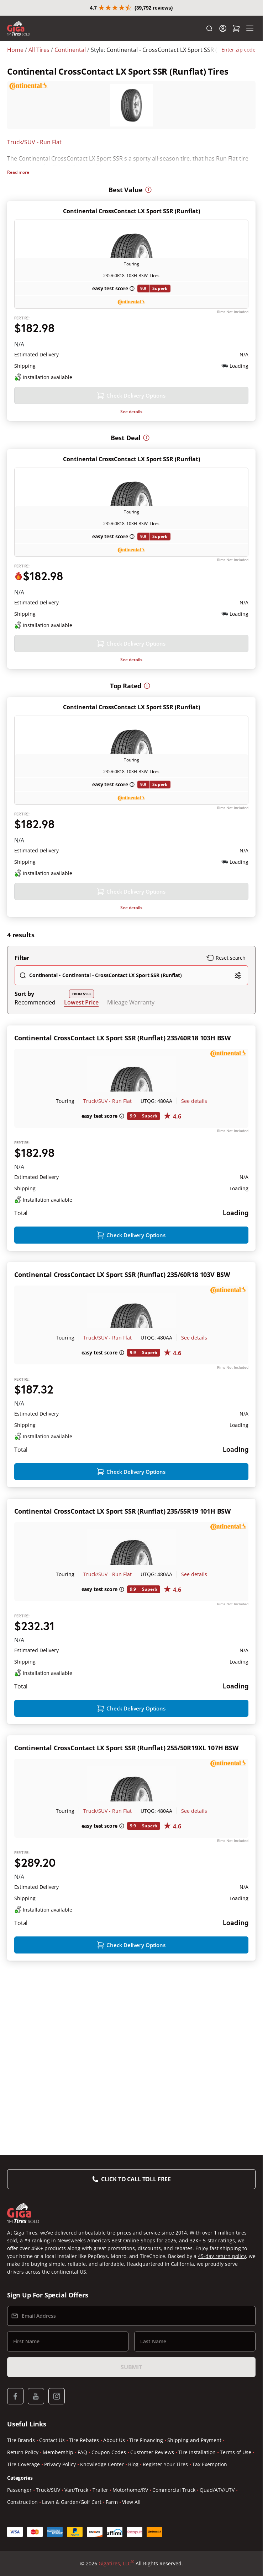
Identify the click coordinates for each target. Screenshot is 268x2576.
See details (131, 422)
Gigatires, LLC (116, 2564)
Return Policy (22, 2453)
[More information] (148, 176)
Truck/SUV (48, 2490)
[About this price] (109, 327)
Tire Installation (197, 2453)
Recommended (35, 1061)
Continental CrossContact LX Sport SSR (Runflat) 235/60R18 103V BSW (122, 1357)
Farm (112, 2502)
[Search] (209, 44)
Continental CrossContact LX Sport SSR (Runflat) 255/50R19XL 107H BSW (126, 1879)
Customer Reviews (152, 2453)
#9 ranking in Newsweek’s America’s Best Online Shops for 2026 (100, 2241)
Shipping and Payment (194, 2440)
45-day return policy (222, 2256)
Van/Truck (76, 2490)
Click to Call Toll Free (136, 2180)
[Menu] (250, 44)
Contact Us (52, 2440)
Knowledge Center (102, 2465)
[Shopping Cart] (236, 44)
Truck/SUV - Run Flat (34, 158)
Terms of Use (235, 2453)
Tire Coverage (23, 2465)
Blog (133, 2465)
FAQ (82, 2453)
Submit (131, 2368)
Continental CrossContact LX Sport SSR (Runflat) (131, 197)
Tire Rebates (84, 2440)
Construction (22, 2502)
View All (131, 2502)
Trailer (100, 2490)
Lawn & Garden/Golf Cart (71, 2502)
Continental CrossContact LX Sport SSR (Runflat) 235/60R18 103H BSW (122, 1097)
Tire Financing (146, 2440)
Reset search (226, 1016)
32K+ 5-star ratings (212, 2241)
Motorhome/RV (130, 2490)
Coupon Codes (108, 2453)
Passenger (19, 2490)
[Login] (222, 44)
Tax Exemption (209, 2465)
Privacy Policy (60, 2465)
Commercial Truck (173, 2490)
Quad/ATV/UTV (217, 2490)
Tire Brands (21, 2440)
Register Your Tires (165, 2465)
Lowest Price (81, 1061)
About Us (114, 2440)
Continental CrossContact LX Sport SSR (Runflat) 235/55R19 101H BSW (122, 1618)
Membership (58, 2453)
